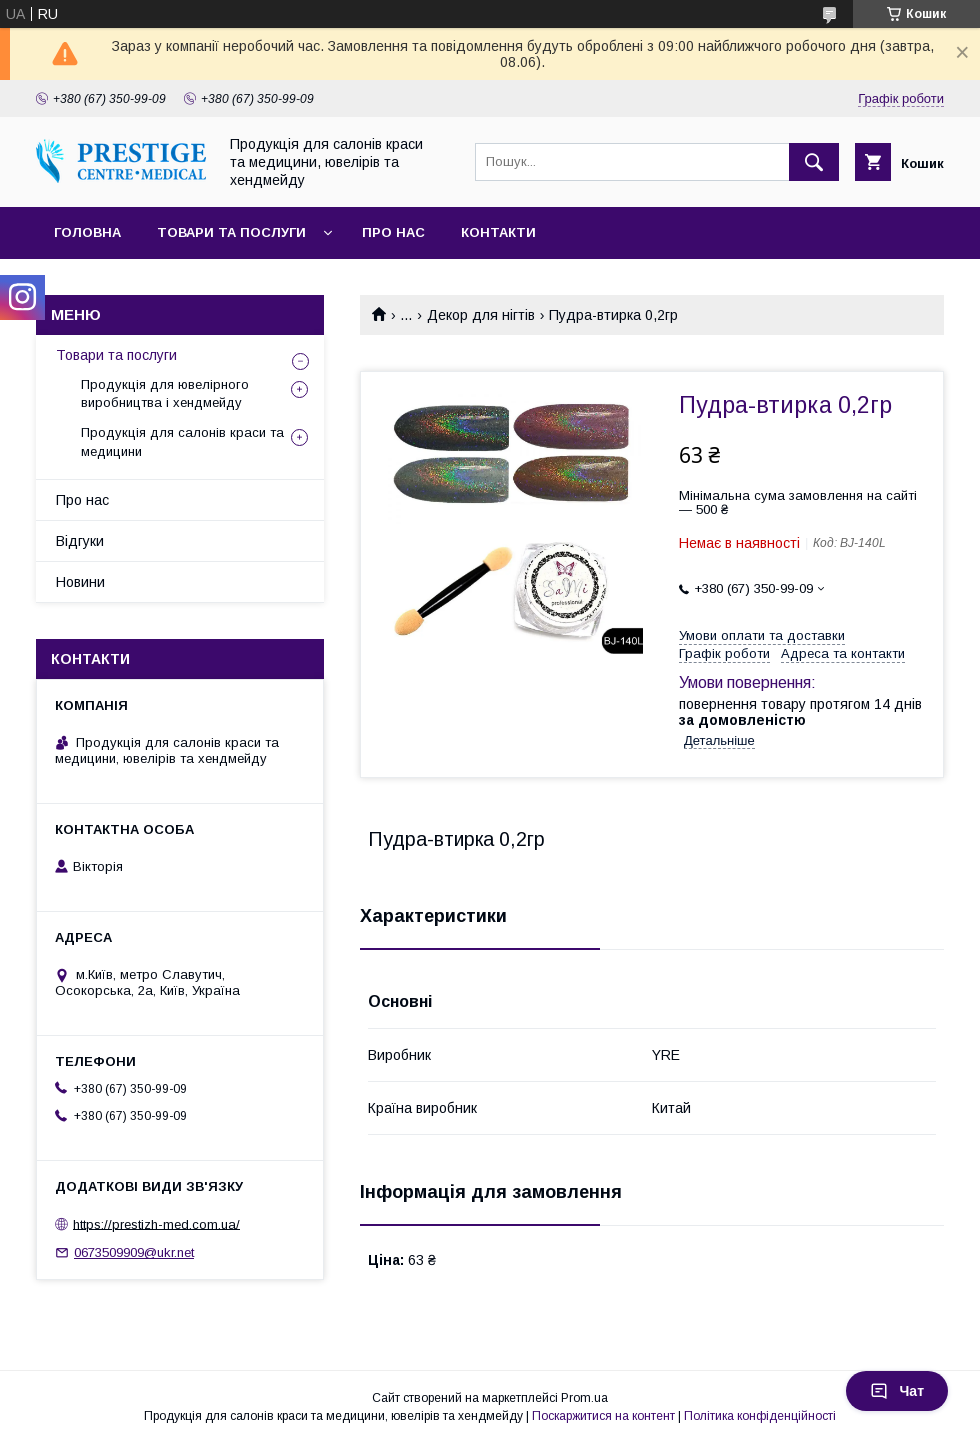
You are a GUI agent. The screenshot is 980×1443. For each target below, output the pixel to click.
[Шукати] (814, 162)
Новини (80, 582)
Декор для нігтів (481, 315)
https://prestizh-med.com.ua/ (156, 1223)
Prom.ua (584, 1398)
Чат (897, 1391)
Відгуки (80, 541)
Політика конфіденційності (760, 1416)
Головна (87, 232)
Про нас (393, 232)
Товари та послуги (231, 232)
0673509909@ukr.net (134, 1252)
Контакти (498, 232)
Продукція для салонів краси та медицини (182, 441)
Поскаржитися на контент (603, 1416)
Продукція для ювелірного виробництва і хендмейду (165, 393)
